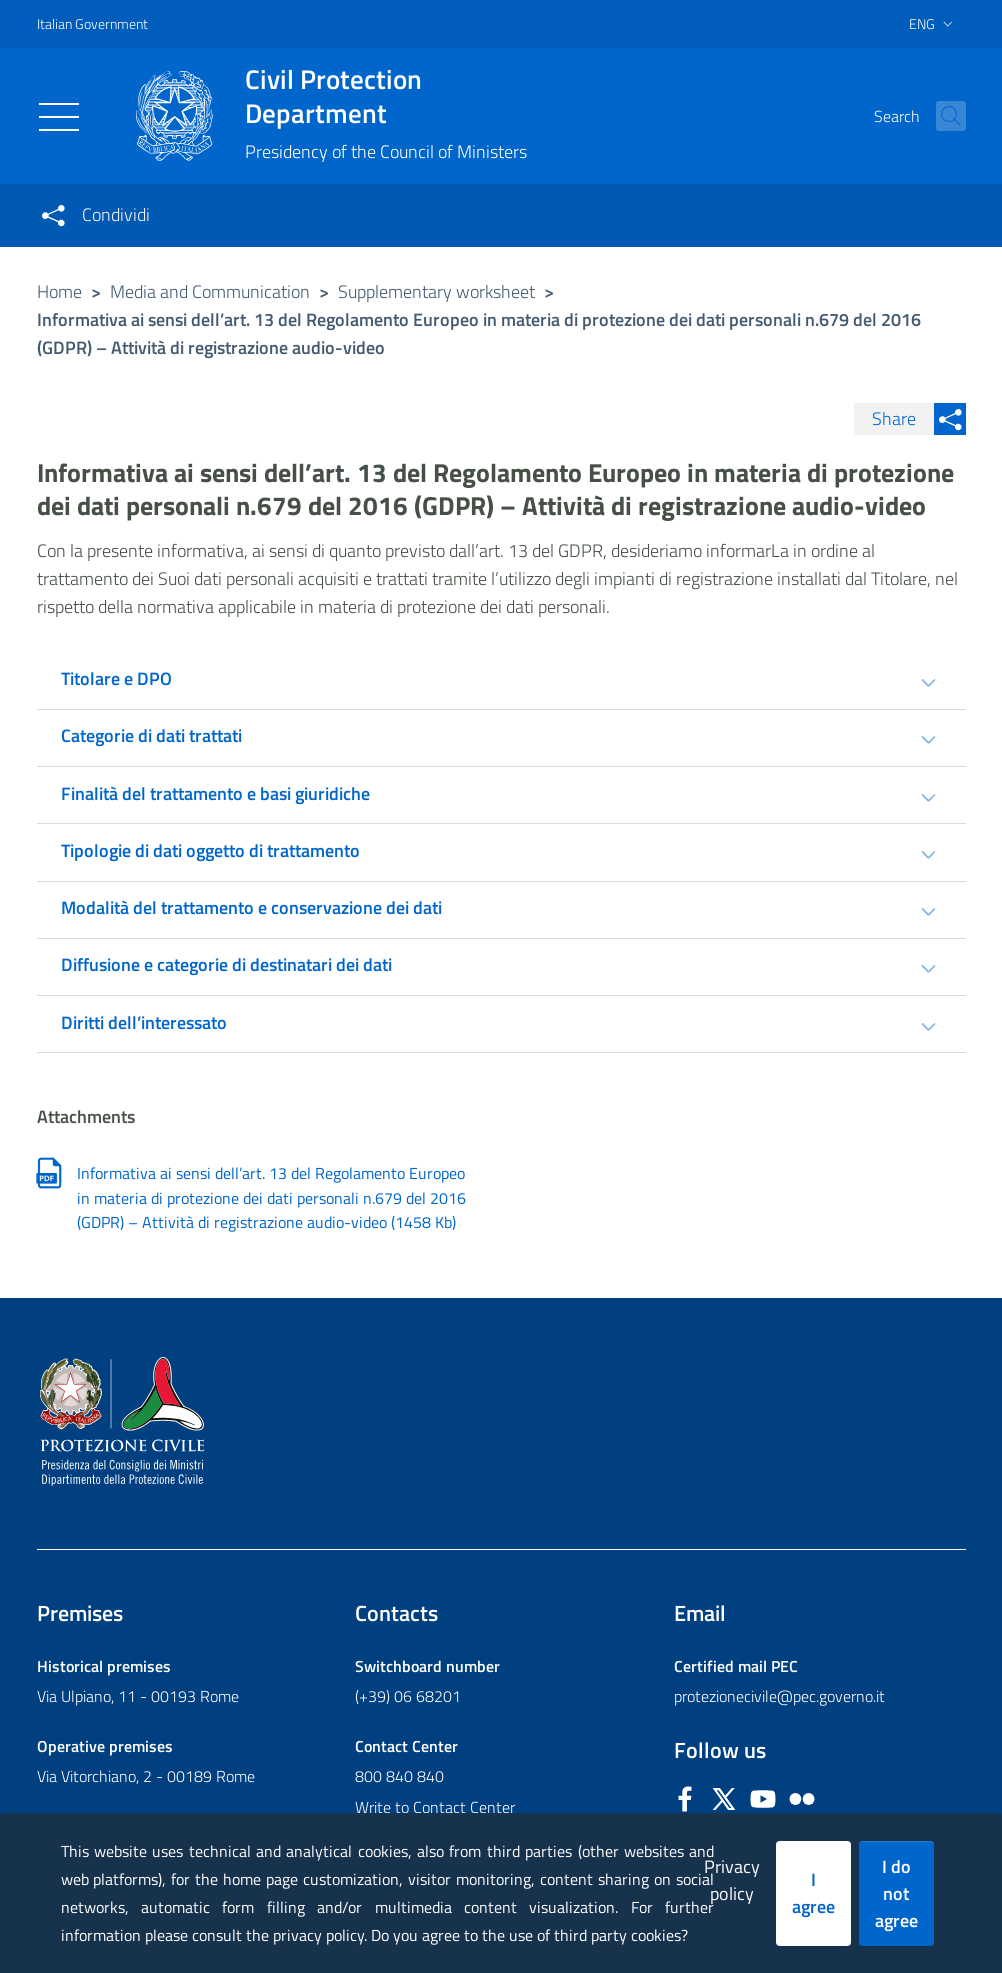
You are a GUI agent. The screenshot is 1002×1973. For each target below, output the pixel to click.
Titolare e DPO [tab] (116, 678)
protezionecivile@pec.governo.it (779, 1696)
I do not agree (896, 1893)
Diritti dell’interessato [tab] (144, 1022)
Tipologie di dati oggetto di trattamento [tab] (210, 850)
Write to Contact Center (435, 1807)
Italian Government (92, 23)
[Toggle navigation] (59, 117)
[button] (942, 116)
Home (59, 291)
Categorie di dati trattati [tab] (151, 735)
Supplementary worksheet (436, 291)
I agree (813, 1893)
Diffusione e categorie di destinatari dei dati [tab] (226, 964)
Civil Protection (386, 96)
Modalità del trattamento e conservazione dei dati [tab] (251, 907)
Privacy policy (732, 1880)
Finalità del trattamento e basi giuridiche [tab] (215, 793)
